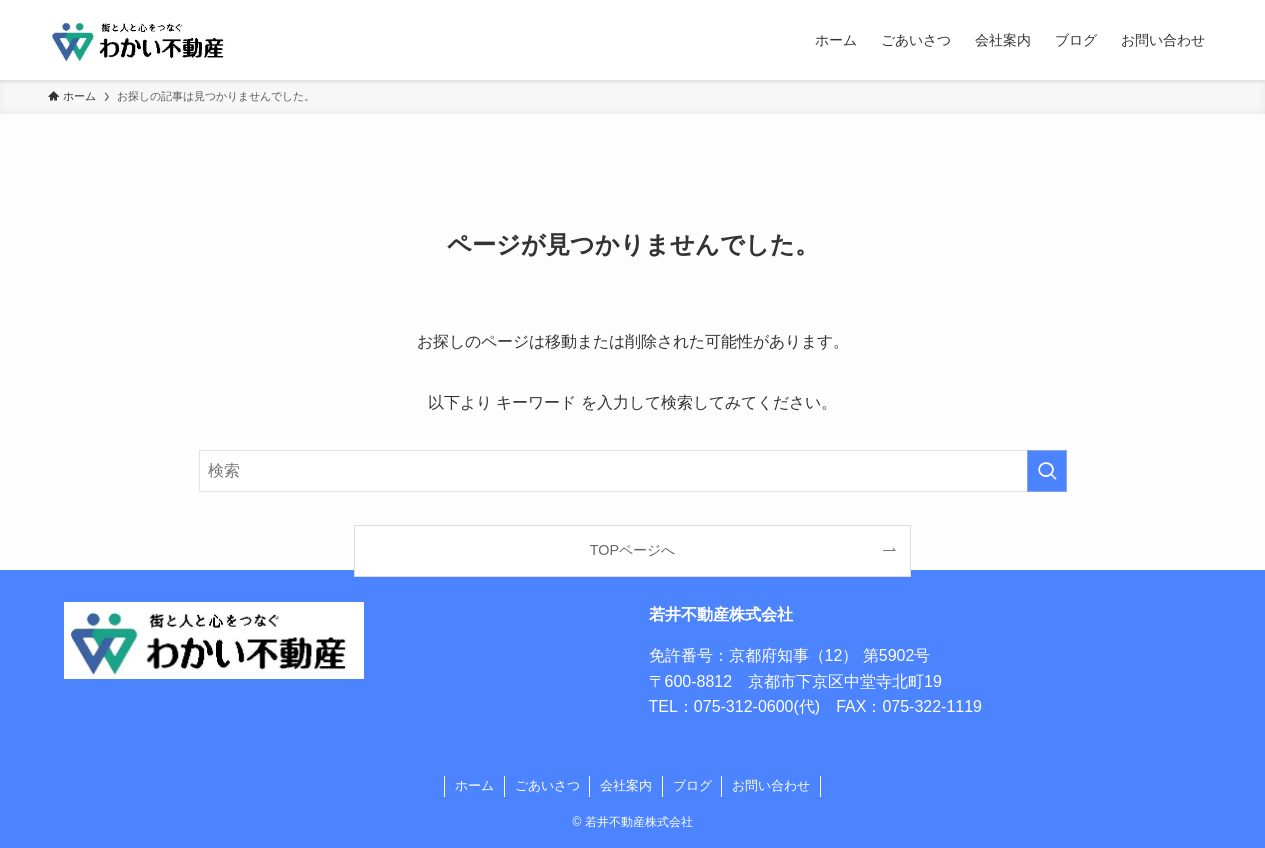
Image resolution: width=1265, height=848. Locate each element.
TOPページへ (632, 550)
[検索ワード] (633, 471)
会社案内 (626, 785)
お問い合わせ (771, 785)
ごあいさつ (547, 785)
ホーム (474, 785)
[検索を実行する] (1047, 471)
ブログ (692, 785)
